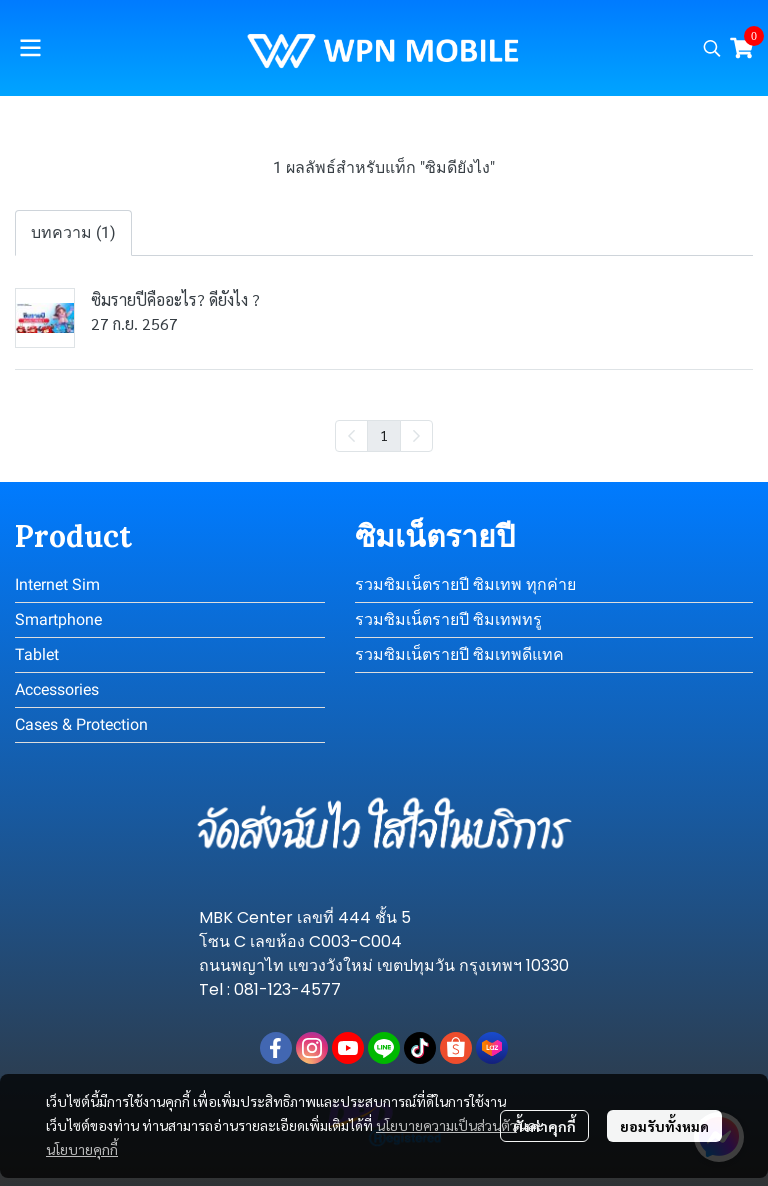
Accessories (57, 689)
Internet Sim (57, 584)
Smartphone (58, 619)
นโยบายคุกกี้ (82, 1149)
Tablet (37, 654)
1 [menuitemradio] (384, 435)
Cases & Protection (81, 724)
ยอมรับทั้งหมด (664, 1126)
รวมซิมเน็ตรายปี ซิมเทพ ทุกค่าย (465, 584)
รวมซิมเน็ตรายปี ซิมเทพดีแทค (459, 654)
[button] (712, 48)
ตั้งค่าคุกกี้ (544, 1126)
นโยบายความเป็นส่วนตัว (446, 1125)
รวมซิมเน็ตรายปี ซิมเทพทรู (448, 619)
